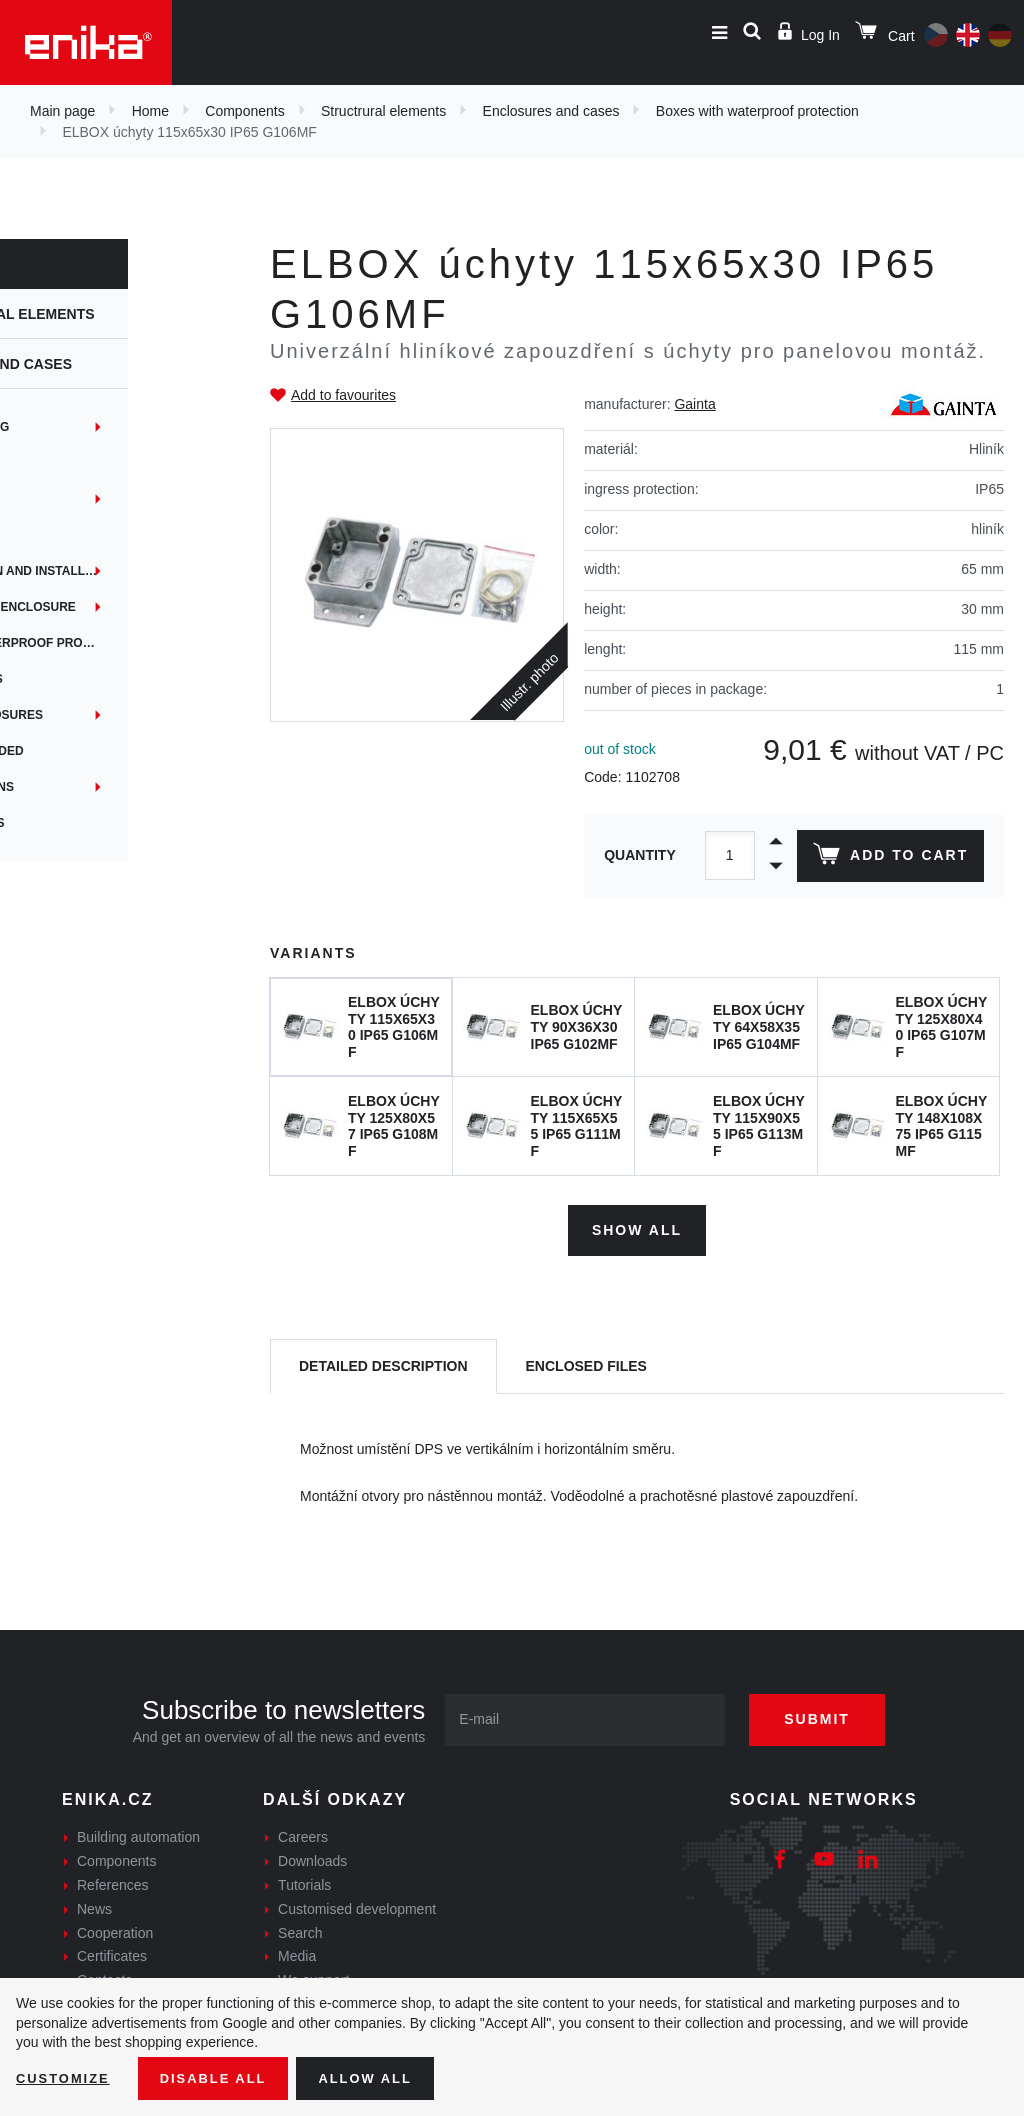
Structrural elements (383, 111)
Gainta (694, 404)
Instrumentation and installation (130, 571)
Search (300, 1928)
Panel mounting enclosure (113, 607)
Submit (832, 1715)
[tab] (383, 1362)
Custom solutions (82, 787)
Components (244, 111)
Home (150, 111)
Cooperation (115, 1928)
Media (297, 1952)
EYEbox (45, 499)
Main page (62, 111)
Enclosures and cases (551, 111)
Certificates (112, 1952)
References (113, 1880)
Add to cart (887, 858)
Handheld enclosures (97, 715)
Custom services (78, 823)
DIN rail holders (77, 679)
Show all (637, 1225)
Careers (303, 1833)
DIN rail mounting (80, 427)
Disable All (223, 2077)
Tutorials (304, 1880)
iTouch (43, 535)
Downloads (312, 1857)
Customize (66, 2077)
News (94, 1904)
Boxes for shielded (87, 751)
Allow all (382, 2077)
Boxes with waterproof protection (757, 111)
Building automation (138, 1833)
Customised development (357, 1904)
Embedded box (69, 463)
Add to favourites (343, 395)
